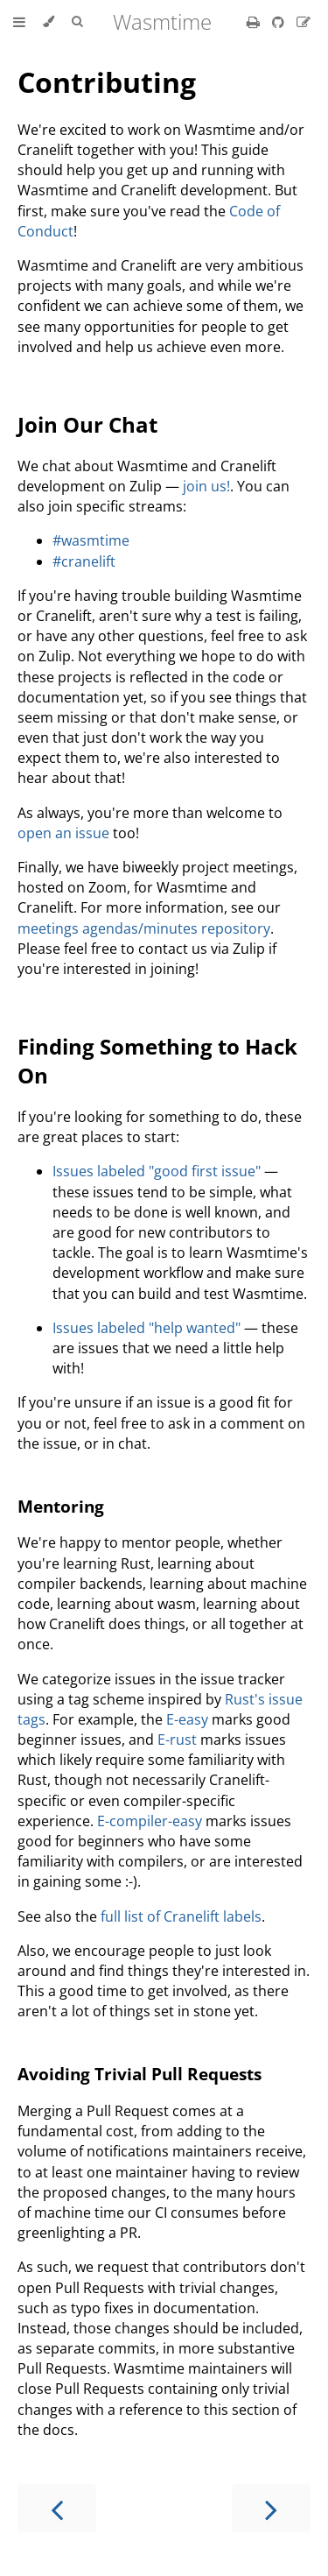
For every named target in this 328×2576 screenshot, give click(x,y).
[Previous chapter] (56, 2508)
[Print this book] (255, 22)
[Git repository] (280, 22)
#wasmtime (90, 540)
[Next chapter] (271, 2508)
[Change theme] (48, 22)
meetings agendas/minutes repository (143, 928)
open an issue (63, 833)
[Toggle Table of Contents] (19, 22)
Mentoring (60, 1506)
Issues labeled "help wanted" (146, 1327)
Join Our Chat (87, 424)
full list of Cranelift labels (181, 1916)
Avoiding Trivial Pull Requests (139, 2074)
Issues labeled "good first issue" (156, 1171)
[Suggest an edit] (303, 22)
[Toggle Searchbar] (77, 22)
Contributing (106, 82)
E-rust (177, 1739)
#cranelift (83, 561)
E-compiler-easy (149, 1821)
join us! (206, 486)
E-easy (187, 1719)
